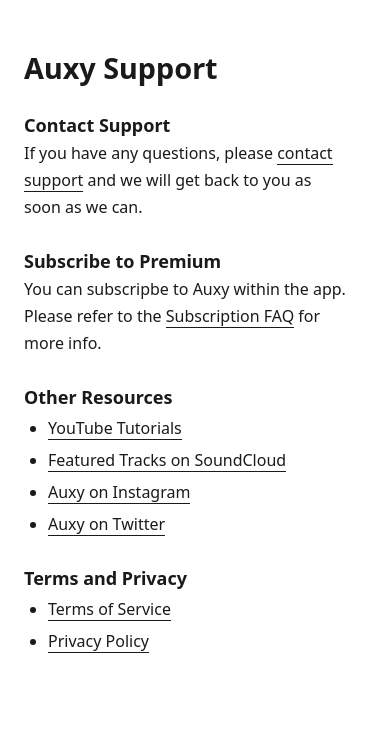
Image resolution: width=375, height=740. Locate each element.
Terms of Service (109, 609)
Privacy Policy (98, 641)
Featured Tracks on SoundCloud (167, 460)
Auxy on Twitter (106, 524)
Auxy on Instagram (119, 492)
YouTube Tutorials (115, 428)
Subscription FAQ (230, 316)
